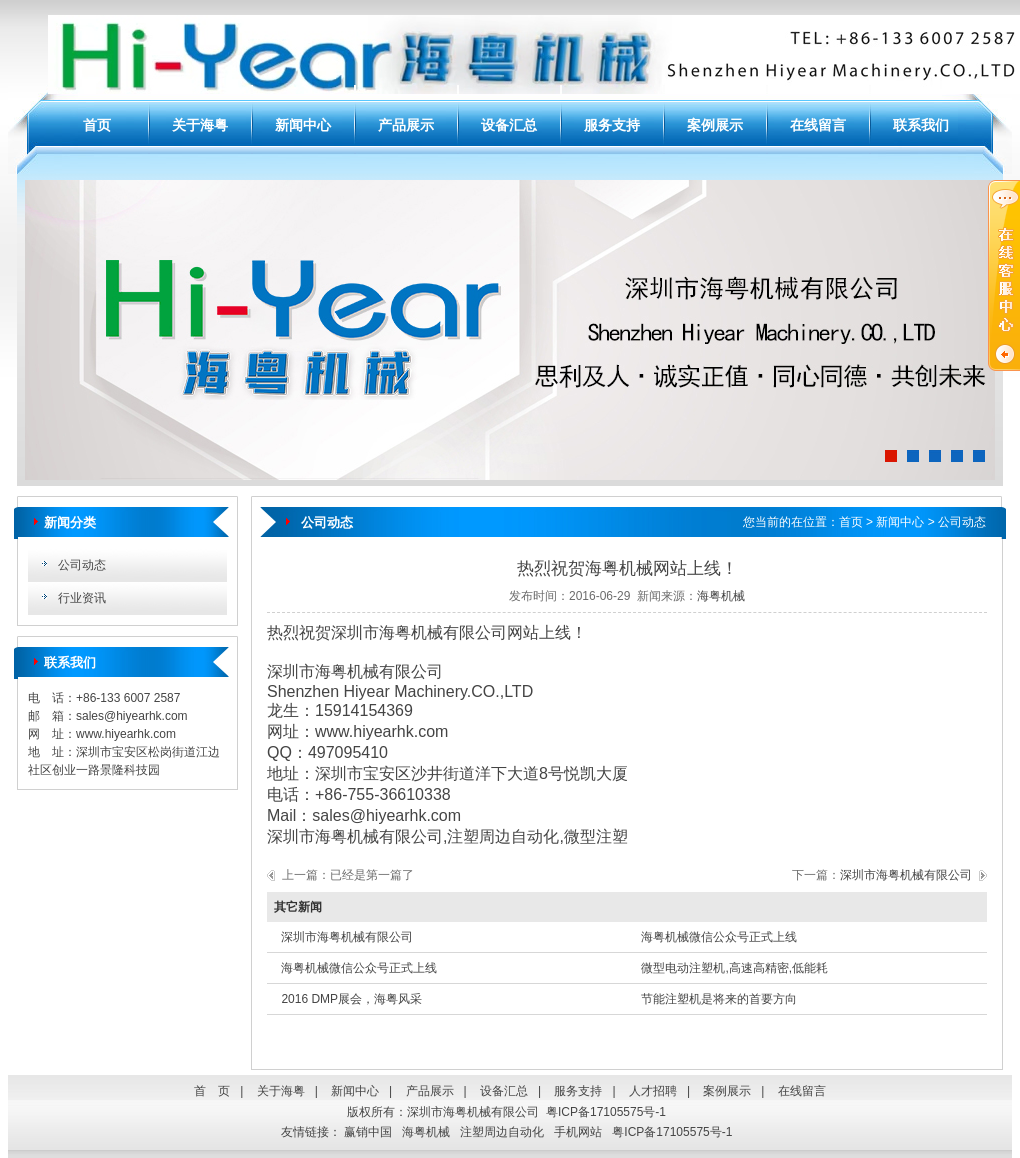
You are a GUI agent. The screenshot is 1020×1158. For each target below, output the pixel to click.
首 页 (212, 1091)
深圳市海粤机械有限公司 (355, 836)
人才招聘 (653, 1091)
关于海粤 (200, 125)
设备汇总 (509, 125)
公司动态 (82, 565)
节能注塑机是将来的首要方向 (719, 999)
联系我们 (921, 125)
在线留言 (818, 125)
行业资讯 (82, 598)
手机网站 (578, 1132)
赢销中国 (368, 1132)
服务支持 (612, 125)
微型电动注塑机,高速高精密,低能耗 (734, 968)
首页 (97, 125)
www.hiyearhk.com (126, 734)
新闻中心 (303, 125)
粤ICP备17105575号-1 (606, 1112)
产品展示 (406, 125)
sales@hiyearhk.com (132, 716)
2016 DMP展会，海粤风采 (351, 999)
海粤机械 (721, 596)
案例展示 (715, 125)
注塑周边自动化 (503, 836)
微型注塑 (596, 836)
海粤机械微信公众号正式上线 (719, 937)
